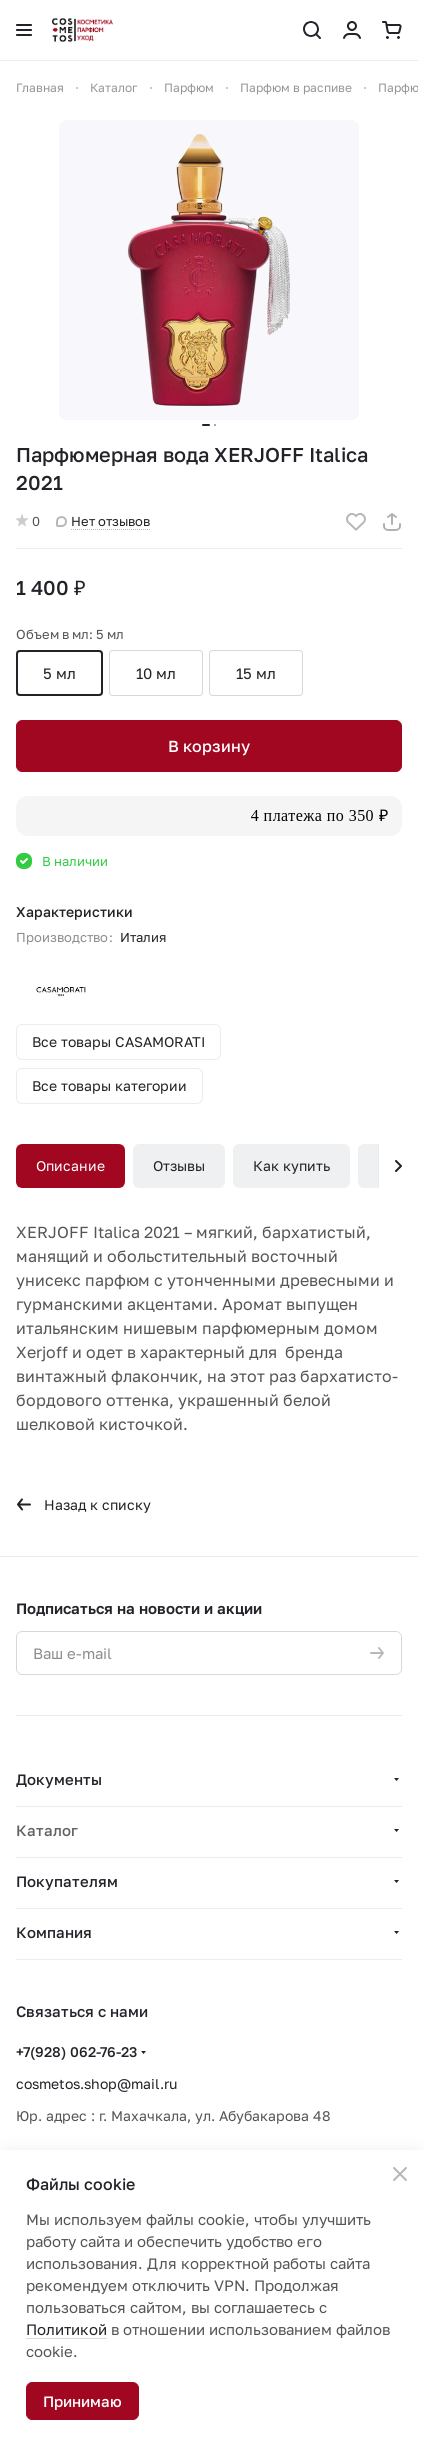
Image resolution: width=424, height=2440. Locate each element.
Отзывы (179, 1165)
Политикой (66, 2329)
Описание (70, 1165)
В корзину (209, 746)
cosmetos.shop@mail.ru (96, 2083)
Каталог (47, 1830)
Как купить (291, 1165)
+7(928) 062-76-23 (76, 2051)
